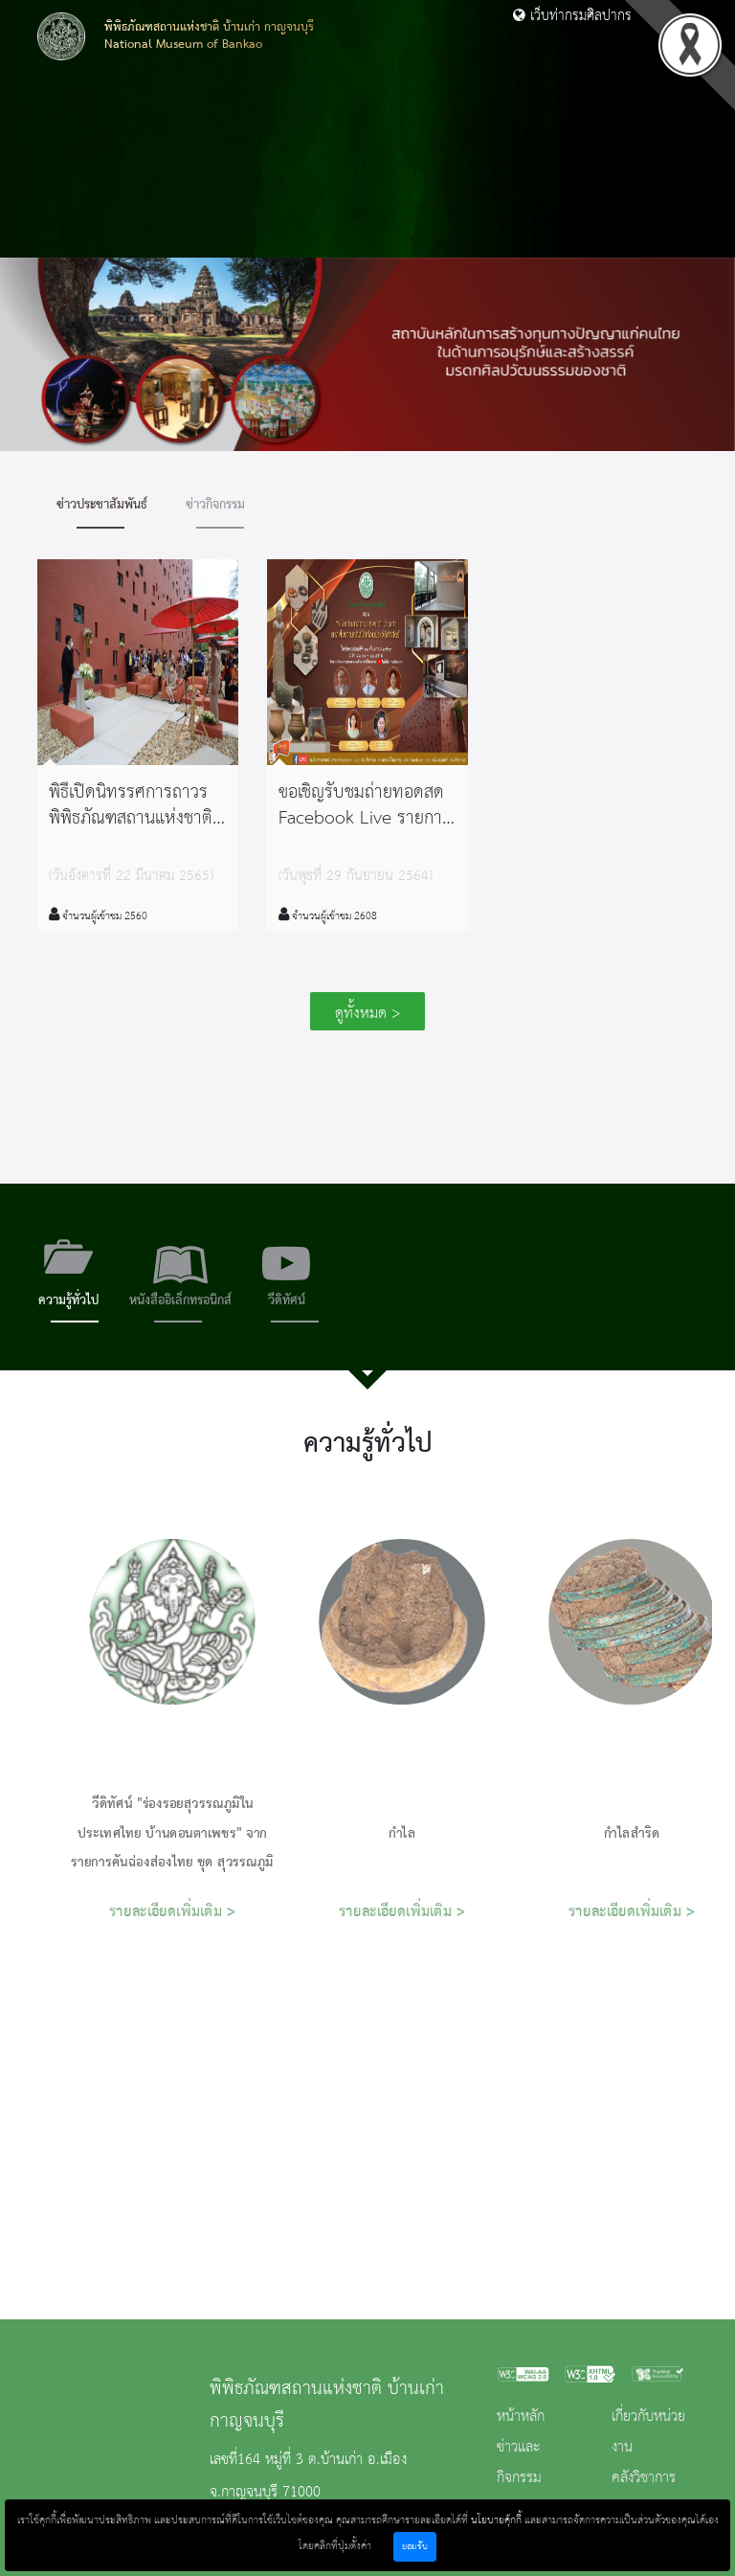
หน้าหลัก (521, 2417)
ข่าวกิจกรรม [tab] (215, 504)
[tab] (68, 1277)
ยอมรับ (415, 2547)
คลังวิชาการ (644, 2478)
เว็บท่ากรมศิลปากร (572, 16)
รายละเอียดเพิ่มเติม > (172, 1912)
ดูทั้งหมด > (367, 1013)
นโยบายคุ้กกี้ (496, 2520)
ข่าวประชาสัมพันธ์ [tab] (101, 504)
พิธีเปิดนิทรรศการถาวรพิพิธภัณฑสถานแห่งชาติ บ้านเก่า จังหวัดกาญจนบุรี (130, 832)
